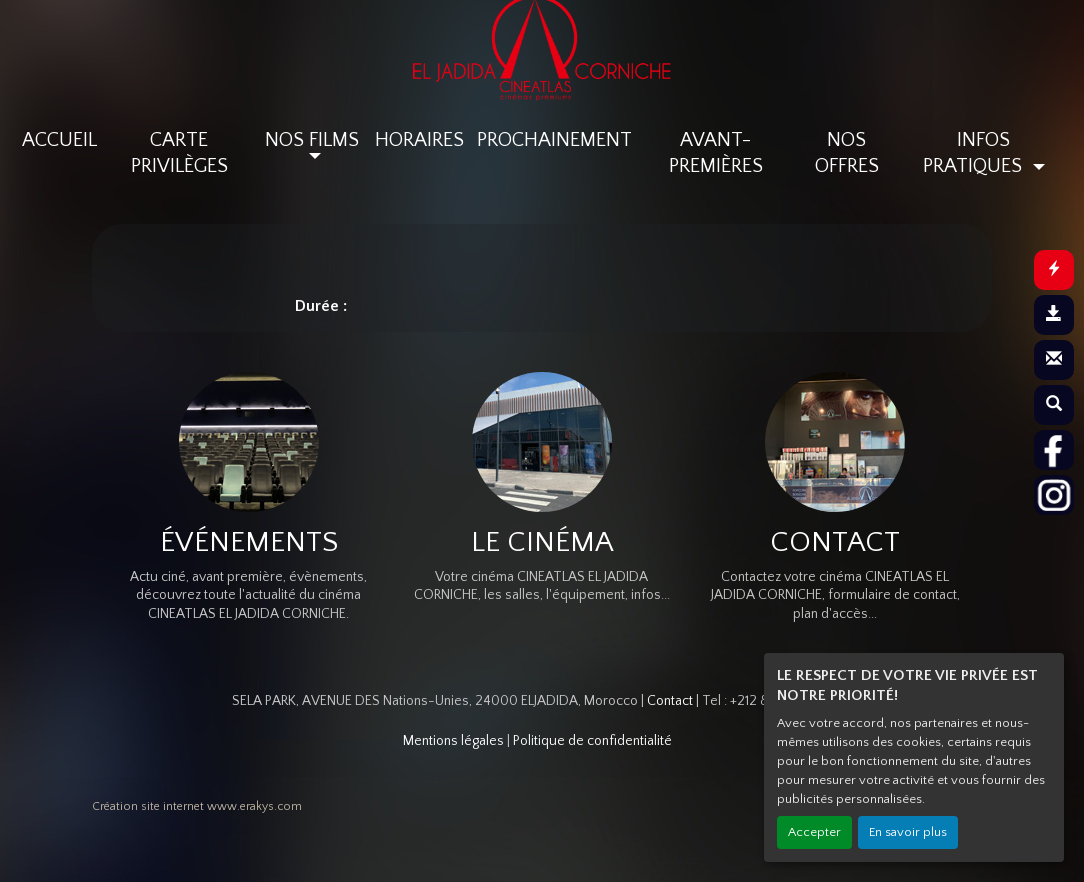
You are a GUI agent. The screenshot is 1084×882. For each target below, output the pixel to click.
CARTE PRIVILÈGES (179, 153)
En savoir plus (908, 832)
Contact (670, 701)
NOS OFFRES (847, 153)
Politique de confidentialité (592, 741)
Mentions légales (453, 741)
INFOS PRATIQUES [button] (975, 153)
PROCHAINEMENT (554, 140)
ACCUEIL (59, 140)
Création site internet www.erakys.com (197, 806)
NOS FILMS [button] (312, 140)
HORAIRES (419, 140)
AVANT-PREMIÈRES (716, 153)
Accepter (814, 832)
